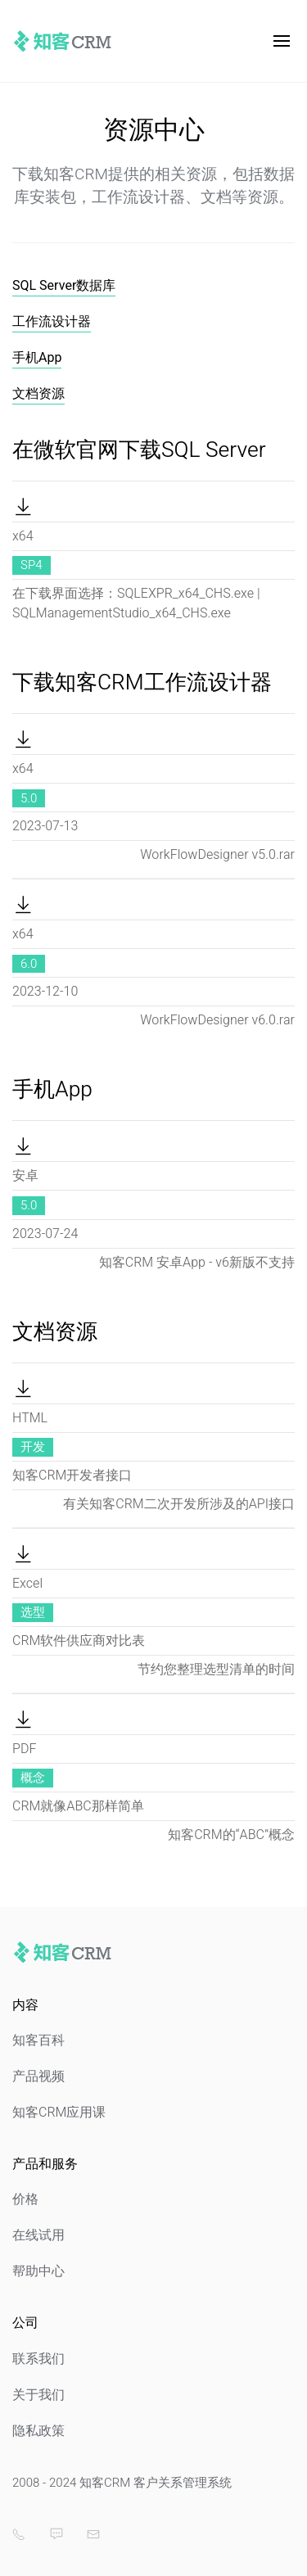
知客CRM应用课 (59, 2112)
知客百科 (38, 2040)
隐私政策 (38, 2431)
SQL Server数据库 (63, 286)
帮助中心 (38, 2271)
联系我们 (38, 2359)
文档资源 (38, 394)
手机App (36, 358)
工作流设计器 (51, 322)
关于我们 (38, 2395)
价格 (25, 2199)
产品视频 (38, 2076)
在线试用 (38, 2235)
